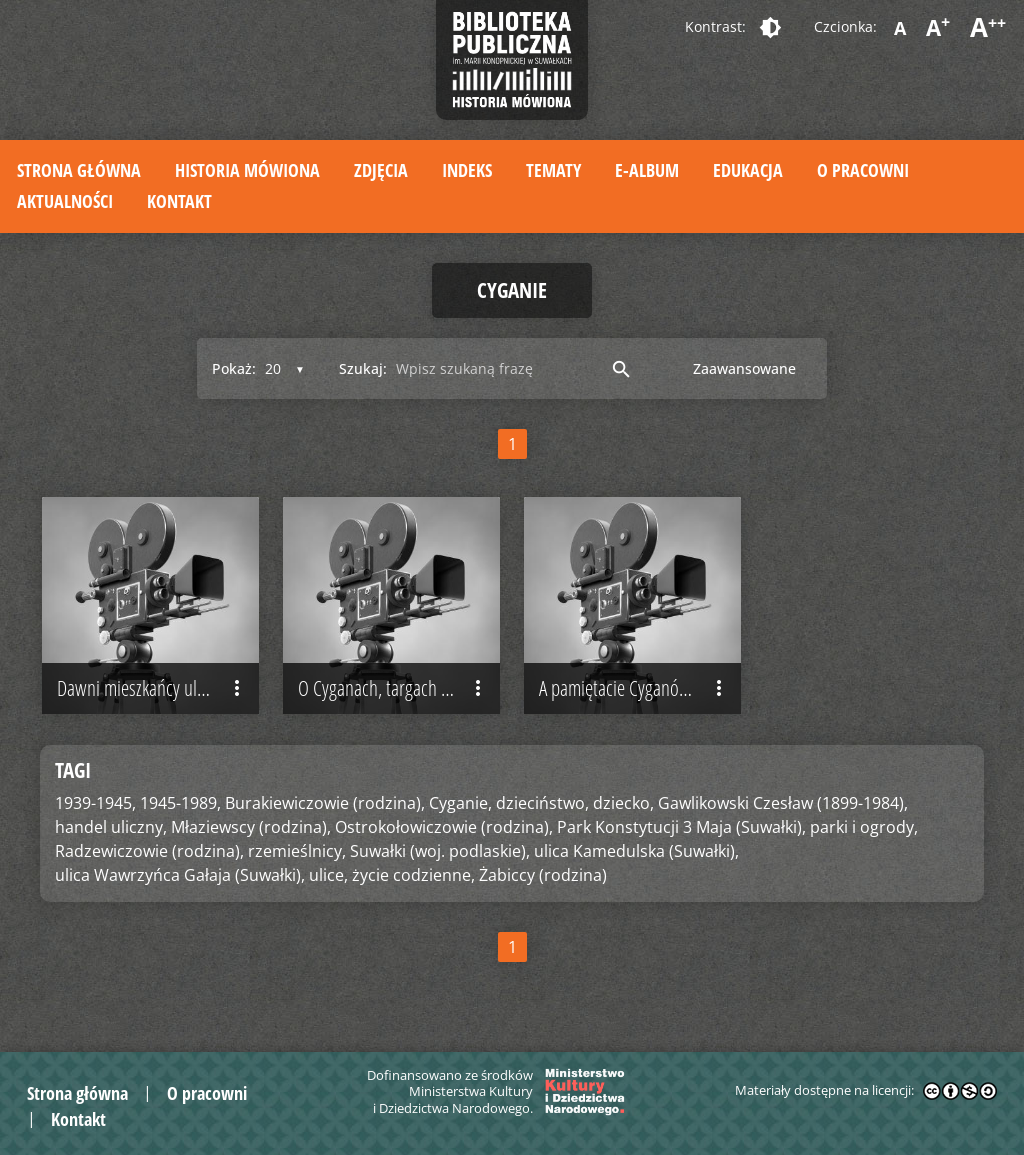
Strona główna (79, 170)
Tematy (553, 170)
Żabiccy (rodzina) (543, 875)
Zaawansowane (744, 368)
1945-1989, (180, 803)
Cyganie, (460, 803)
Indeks (467, 170)
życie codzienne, (413, 875)
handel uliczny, (111, 827)
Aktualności (65, 201)
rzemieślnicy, (297, 851)
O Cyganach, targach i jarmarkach (399, 688)
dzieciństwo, (542, 803)
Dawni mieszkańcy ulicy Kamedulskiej (158, 688)
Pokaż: (234, 368)
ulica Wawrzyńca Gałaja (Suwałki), (180, 875)
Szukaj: (363, 368)
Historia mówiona (247, 170)
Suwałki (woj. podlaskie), (440, 851)
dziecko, (623, 803)
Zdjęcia (381, 170)
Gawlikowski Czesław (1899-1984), (783, 803)
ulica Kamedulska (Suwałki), (636, 851)
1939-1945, (95, 803)
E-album (647, 170)
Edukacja (748, 170)
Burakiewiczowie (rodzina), (325, 803)
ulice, (328, 875)
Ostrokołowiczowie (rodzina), (444, 827)
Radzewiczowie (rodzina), (149, 851)
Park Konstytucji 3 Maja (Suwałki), (681, 827)
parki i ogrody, (864, 827)
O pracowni (863, 170)
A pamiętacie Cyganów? (635, 688)
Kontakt (179, 201)
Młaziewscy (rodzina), (251, 827)
